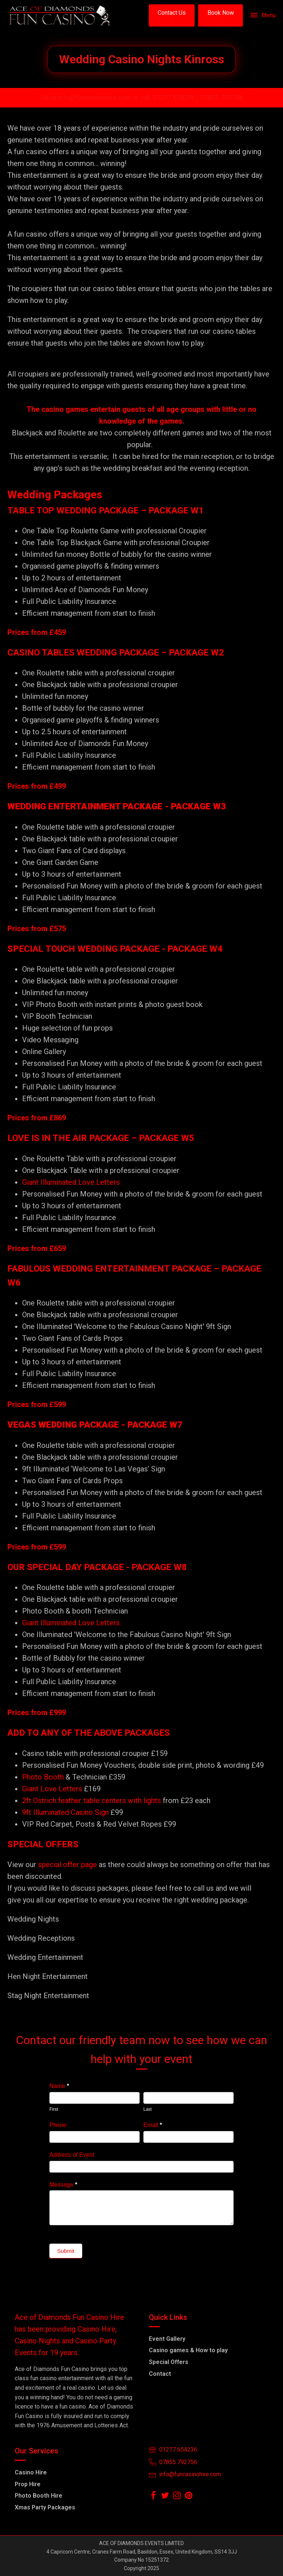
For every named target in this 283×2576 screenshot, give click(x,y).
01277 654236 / (176, 97)
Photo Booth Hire (38, 2495)
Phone (57, 2125)
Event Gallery (167, 2338)
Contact (160, 2373)
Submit (65, 2251)
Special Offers (168, 2361)
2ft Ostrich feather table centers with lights (91, 1800)
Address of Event (71, 2155)
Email (152, 2125)
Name (59, 2086)
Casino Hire (31, 2472)
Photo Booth (43, 1777)
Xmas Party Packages (45, 2507)
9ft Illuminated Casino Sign (65, 1812)
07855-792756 (221, 97)
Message (63, 2184)
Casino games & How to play (188, 2350)
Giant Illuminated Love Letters (71, 1182)
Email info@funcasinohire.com (86, 97)
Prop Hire (28, 2484)
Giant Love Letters (52, 1788)
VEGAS (21, 1425)
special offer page (67, 1864)
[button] (172, 15)
